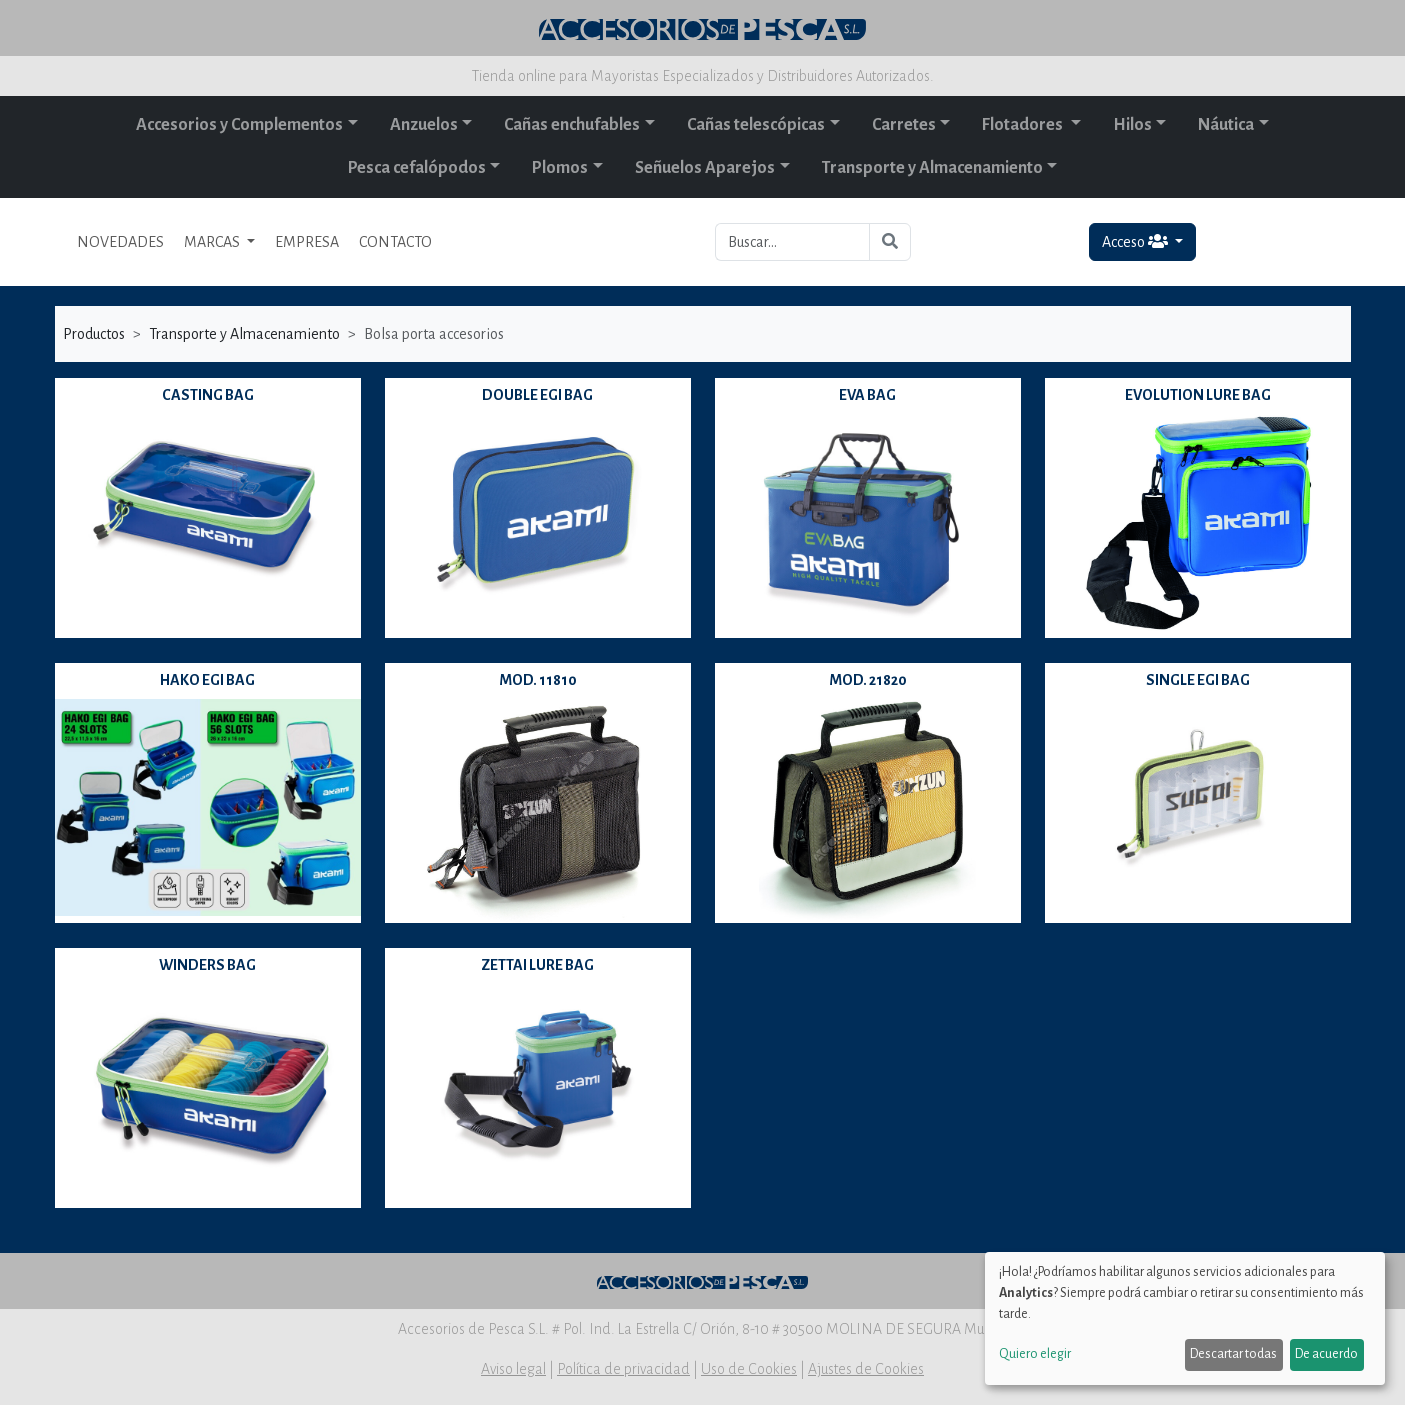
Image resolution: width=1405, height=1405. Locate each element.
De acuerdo (1326, 1354)
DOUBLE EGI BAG (537, 395)
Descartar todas (1233, 1354)
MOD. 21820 (868, 680)
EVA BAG (867, 395)
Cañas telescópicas (756, 125)
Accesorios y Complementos (239, 125)
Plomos (560, 168)
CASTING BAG (208, 395)
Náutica (1226, 125)
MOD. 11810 (538, 680)
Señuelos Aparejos (705, 168)
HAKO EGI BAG (207, 680)
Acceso (1136, 241)
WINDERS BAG (207, 965)
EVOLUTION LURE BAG (1198, 395)
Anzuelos (424, 125)
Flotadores (1024, 125)
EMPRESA (307, 242)
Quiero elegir (1035, 1354)
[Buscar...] (792, 242)
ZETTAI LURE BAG (537, 965)
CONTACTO (395, 242)
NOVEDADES (120, 242)
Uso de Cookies (749, 1369)
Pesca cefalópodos (417, 168)
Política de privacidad (623, 1369)
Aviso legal (513, 1369)
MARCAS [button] (213, 242)
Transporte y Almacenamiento (932, 168)
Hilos (1132, 125)
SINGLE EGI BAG (1198, 680)
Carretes (904, 125)
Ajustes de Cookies (866, 1369)
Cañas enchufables (572, 125)
